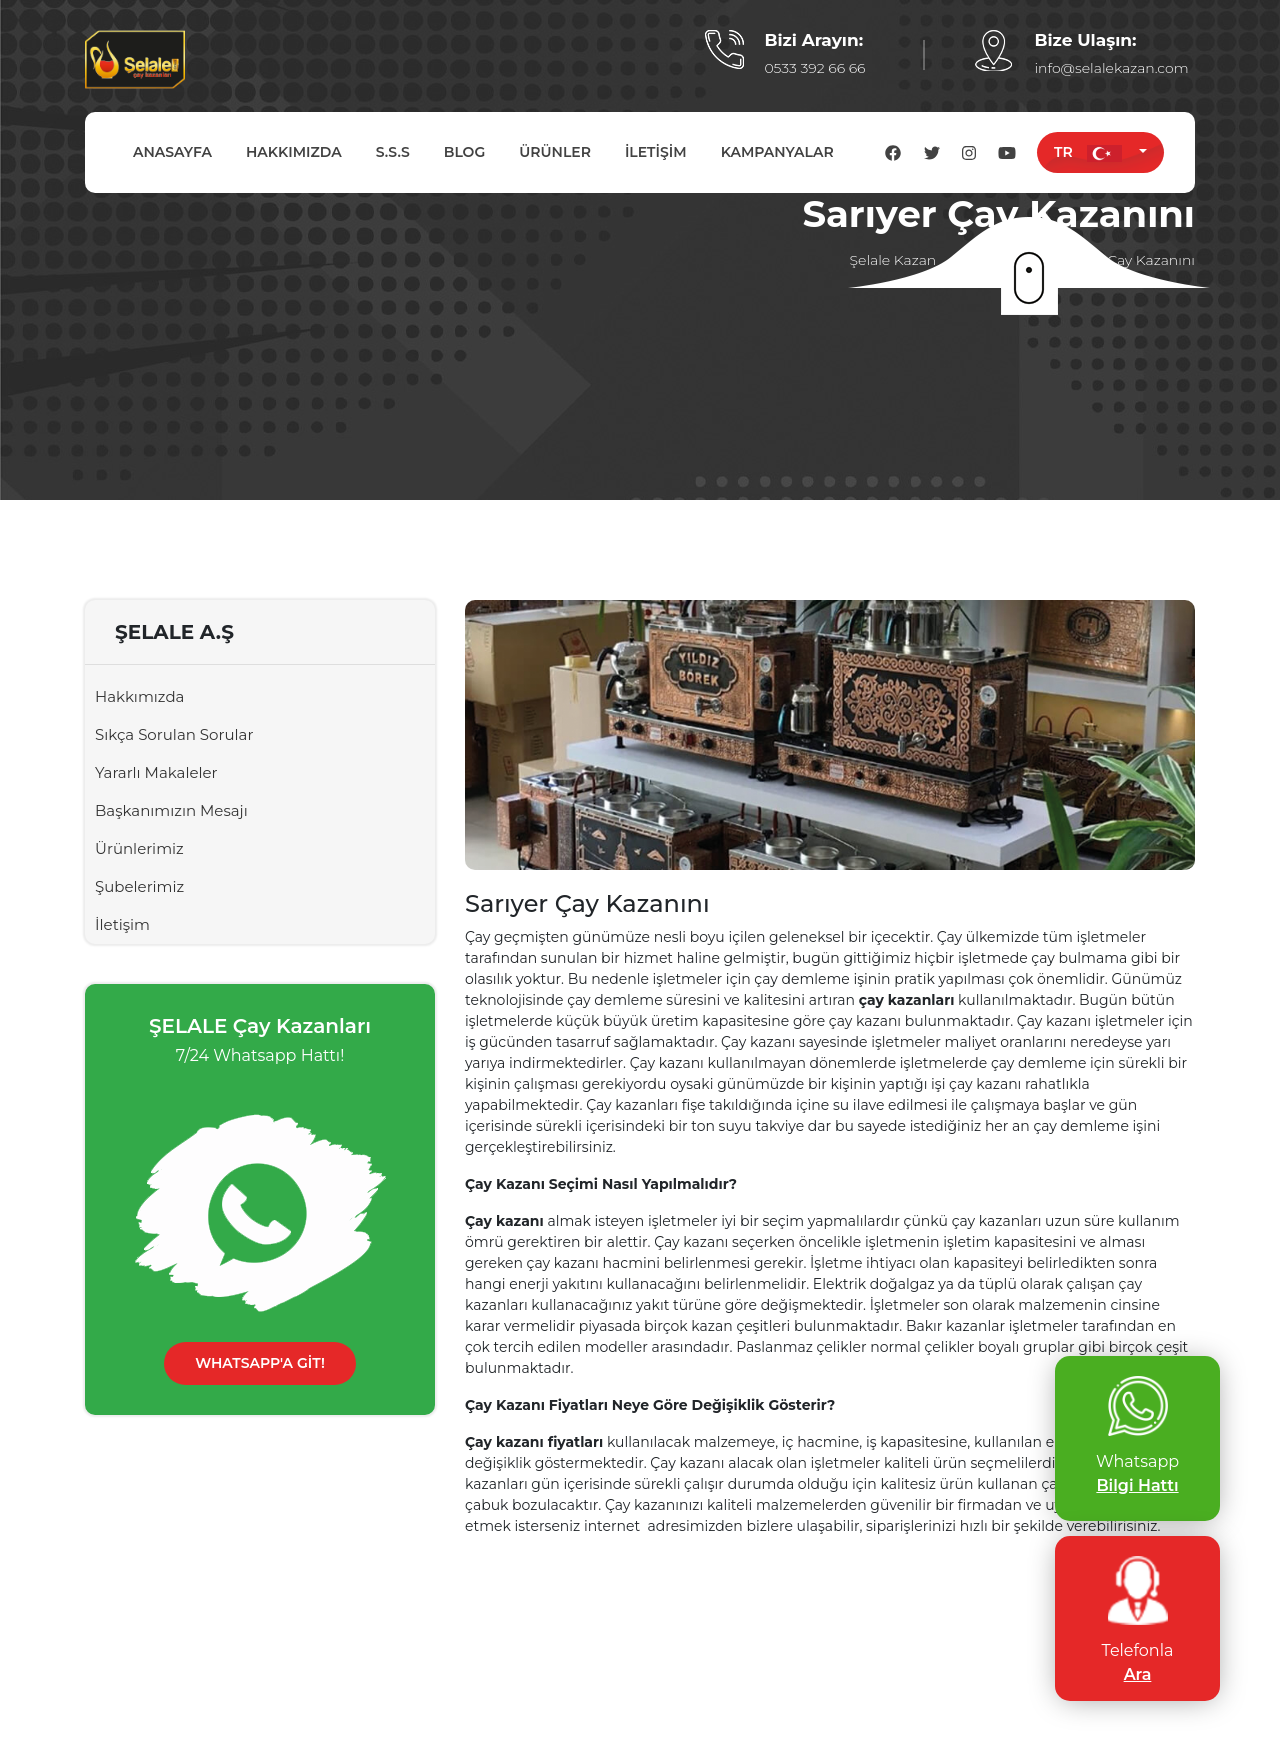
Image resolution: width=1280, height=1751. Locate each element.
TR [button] (1094, 152)
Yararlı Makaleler (156, 772)
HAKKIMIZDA (294, 152)
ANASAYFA (172, 152)
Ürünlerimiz (139, 848)
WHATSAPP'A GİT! (260, 1363)
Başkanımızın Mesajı (171, 810)
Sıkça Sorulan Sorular (174, 734)
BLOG (464, 152)
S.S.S (393, 152)
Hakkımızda (139, 696)
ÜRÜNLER (555, 152)
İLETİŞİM (656, 152)
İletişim (122, 924)
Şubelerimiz (139, 886)
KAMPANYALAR (777, 152)
